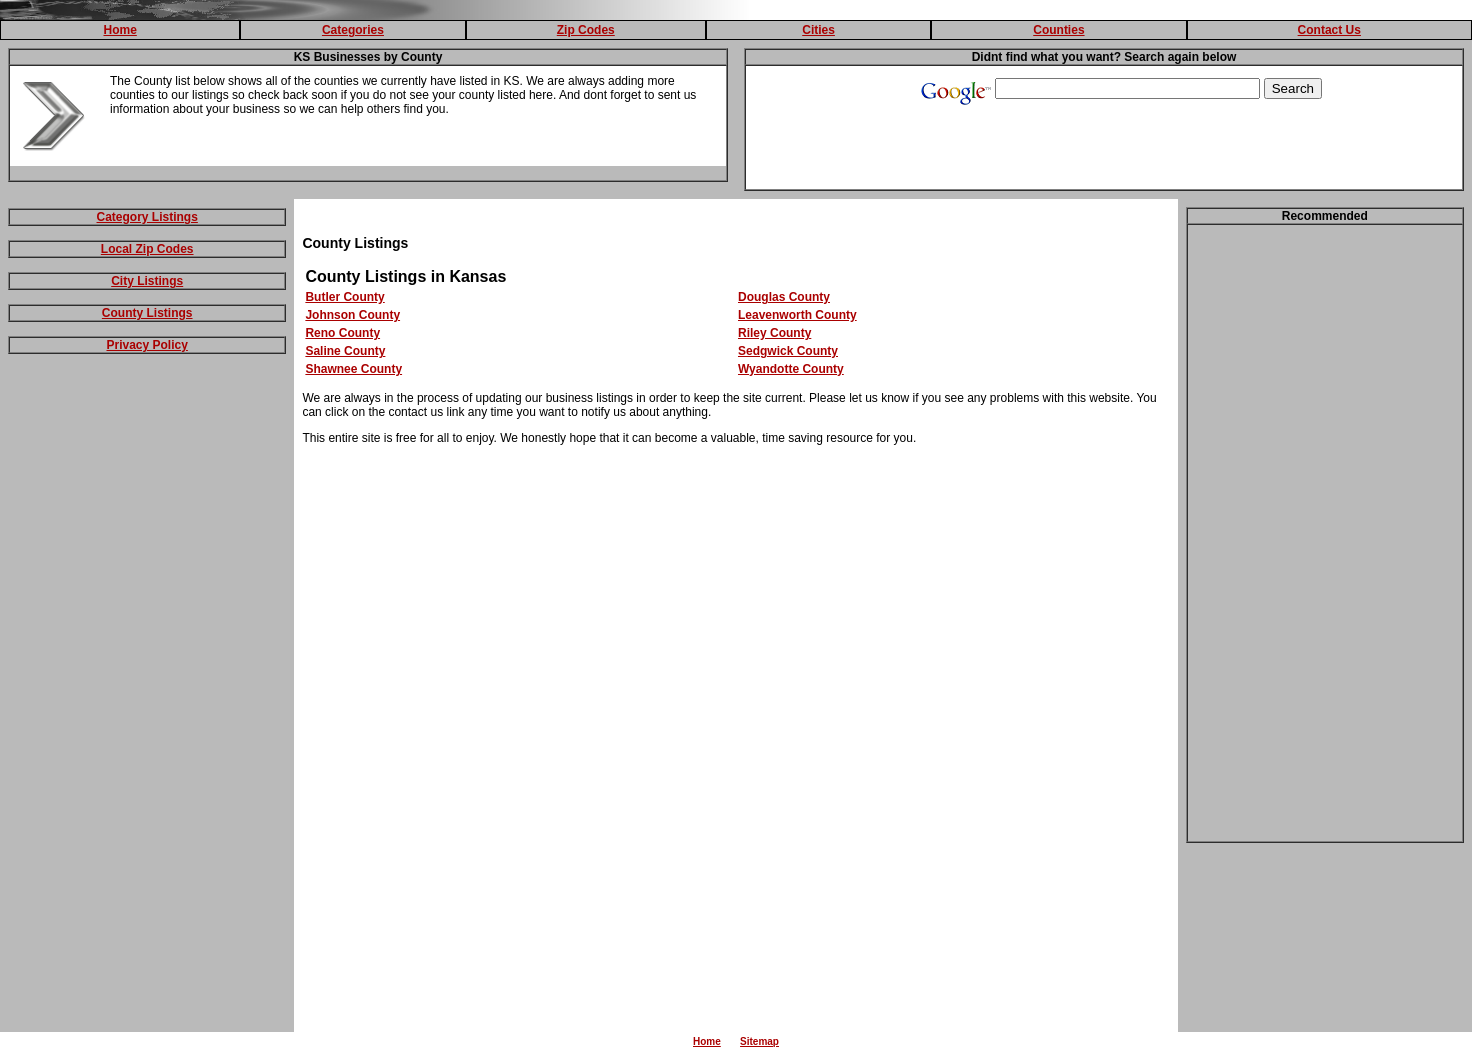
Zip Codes (586, 30)
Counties (1058, 30)
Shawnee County (353, 369)
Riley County (774, 333)
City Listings (147, 281)
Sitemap (759, 1041)
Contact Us (1329, 30)
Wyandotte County (791, 369)
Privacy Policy (147, 345)
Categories (353, 30)
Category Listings (147, 217)
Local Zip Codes (147, 249)
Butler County (344, 297)
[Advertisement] (147, 676)
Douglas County (784, 297)
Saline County (345, 351)
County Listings (147, 313)
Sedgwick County (788, 351)
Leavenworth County (797, 315)
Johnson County (352, 315)
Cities (818, 30)
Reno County (342, 333)
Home (119, 30)
